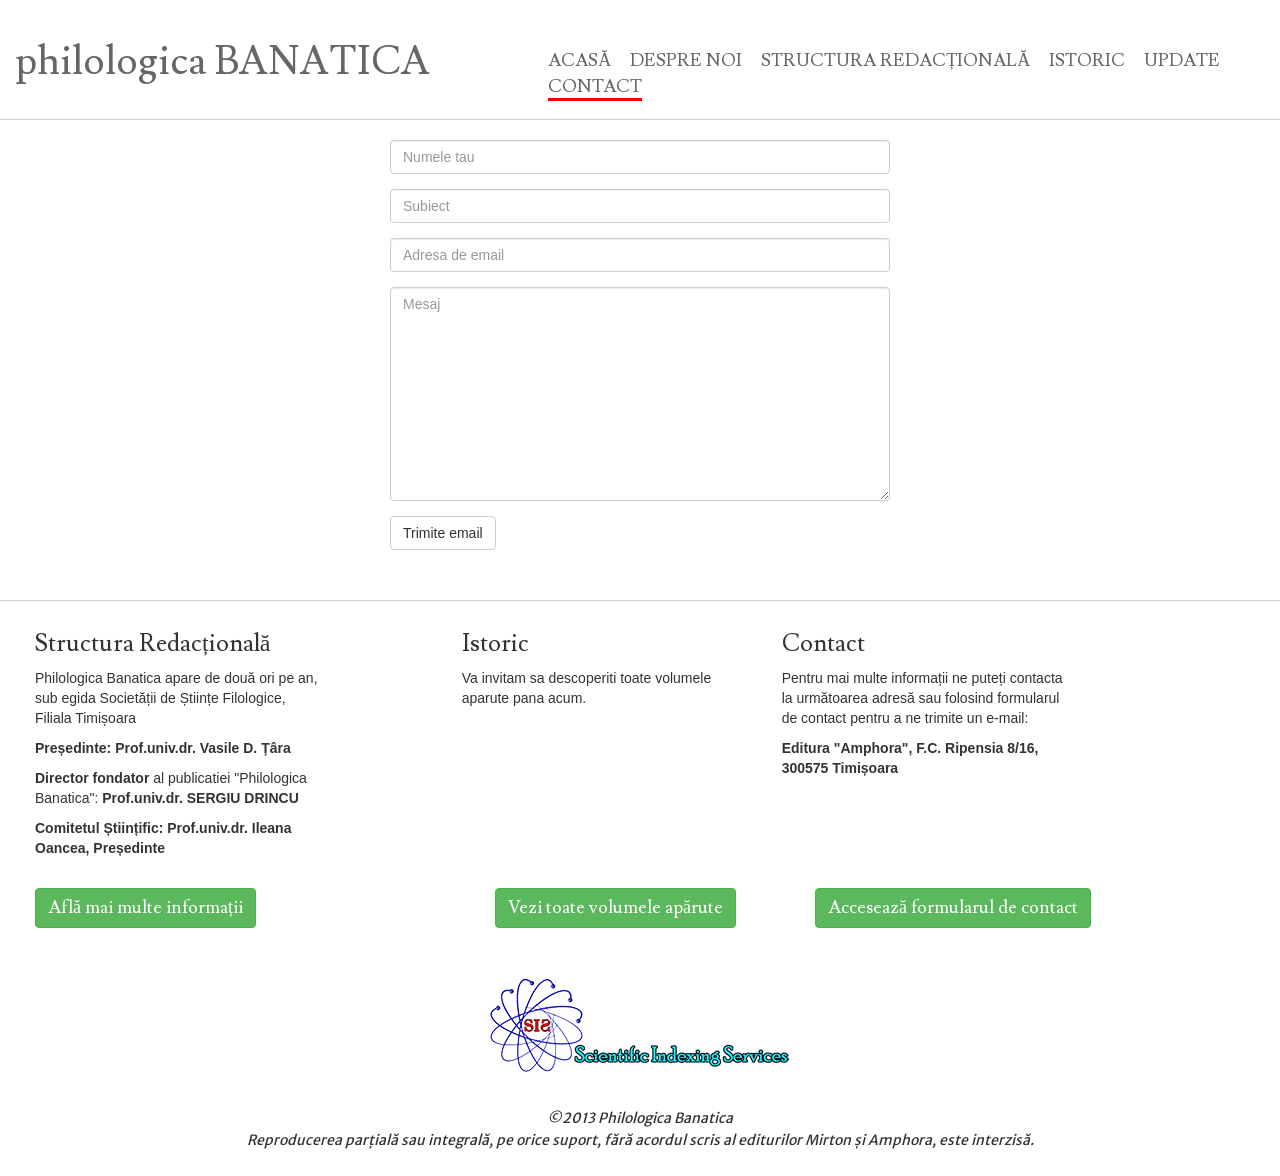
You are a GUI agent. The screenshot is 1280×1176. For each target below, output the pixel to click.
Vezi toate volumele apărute (615, 907)
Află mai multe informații (145, 907)
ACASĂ (579, 60)
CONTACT (595, 86)
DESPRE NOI (686, 60)
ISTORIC (1087, 60)
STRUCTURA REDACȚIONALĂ (895, 60)
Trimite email (443, 533)
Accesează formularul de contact (953, 907)
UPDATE (1182, 60)
